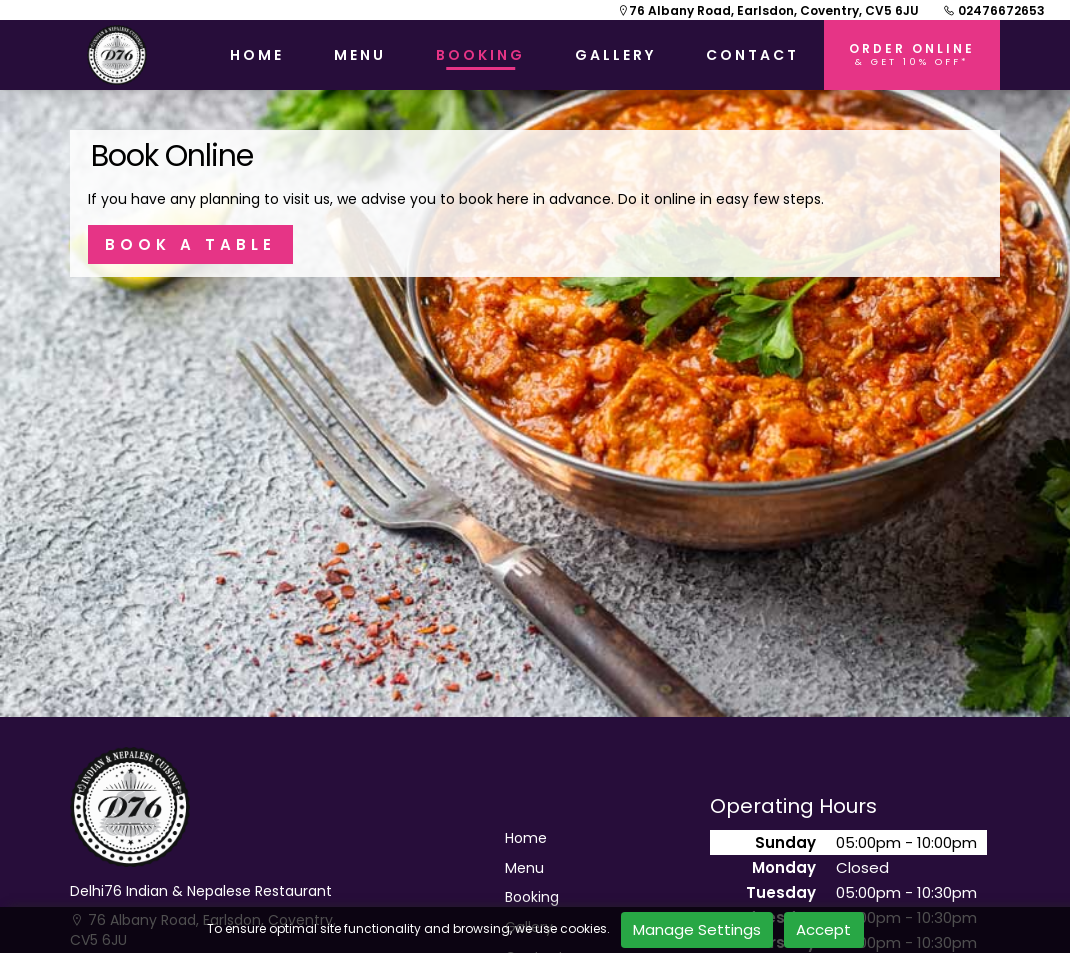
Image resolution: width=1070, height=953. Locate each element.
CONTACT (752, 55)
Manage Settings (697, 929)
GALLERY (615, 55)
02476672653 (994, 10)
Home (526, 838)
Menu (524, 868)
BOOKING (480, 55)
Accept (823, 929)
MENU (360, 55)
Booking (532, 897)
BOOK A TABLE (190, 244)
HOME (257, 55)
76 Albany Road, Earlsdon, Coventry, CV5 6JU (768, 10)
